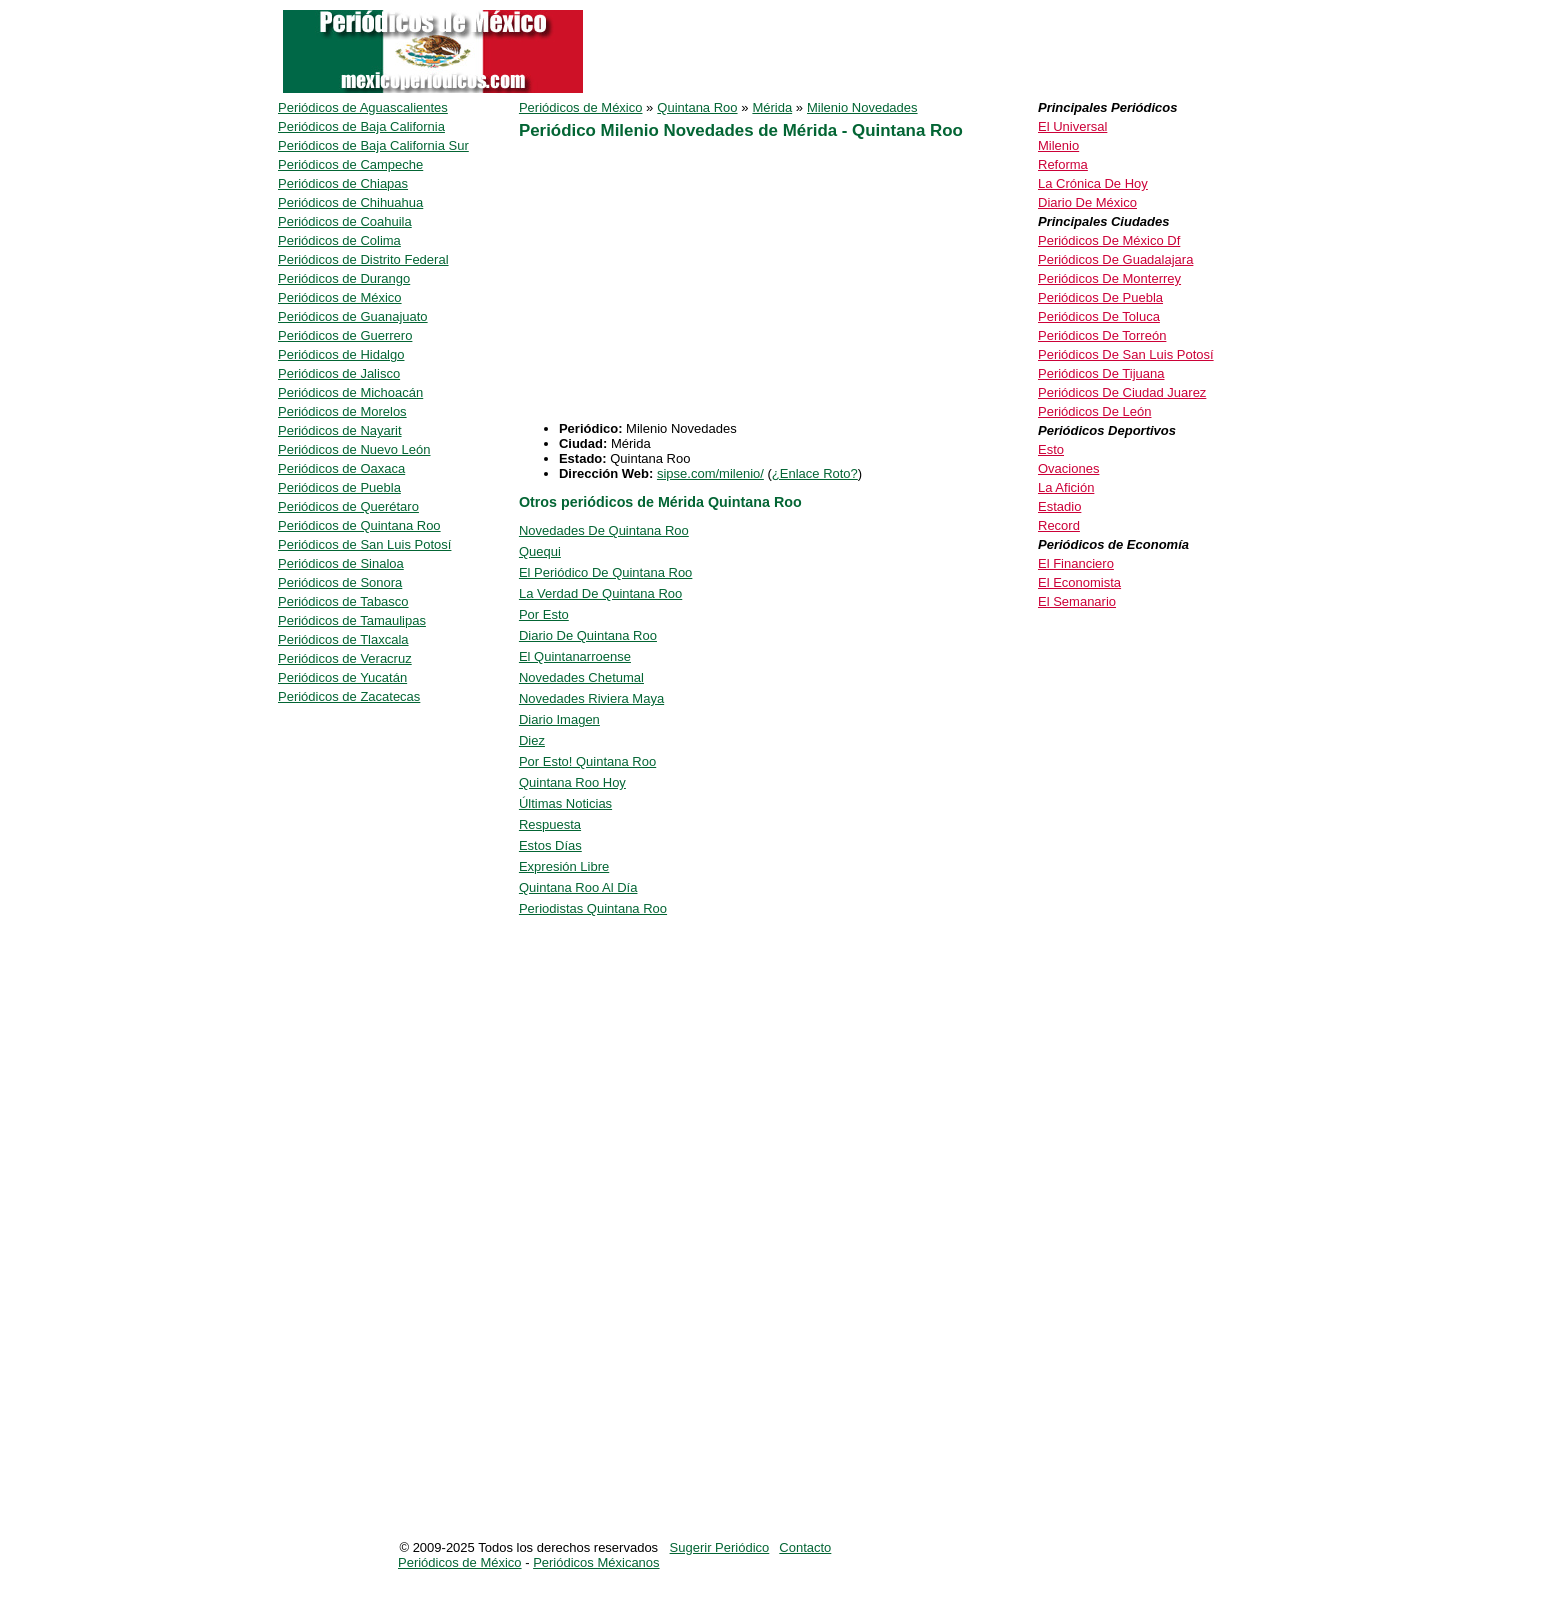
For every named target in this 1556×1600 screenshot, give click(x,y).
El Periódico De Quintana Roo (605, 572)
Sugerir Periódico (720, 1547)
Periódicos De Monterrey (1109, 278)
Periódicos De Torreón (1102, 335)
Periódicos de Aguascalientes (363, 107)
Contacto (805, 1547)
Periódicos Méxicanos (596, 1562)
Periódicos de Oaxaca (341, 468)
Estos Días (550, 845)
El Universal (1072, 126)
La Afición (1066, 487)
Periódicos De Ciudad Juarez (1122, 392)
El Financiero (1076, 563)
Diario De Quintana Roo (588, 635)
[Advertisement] (773, 281)
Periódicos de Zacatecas (349, 696)
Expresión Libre (564, 866)
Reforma (1063, 164)
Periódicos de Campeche (350, 164)
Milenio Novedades (862, 107)
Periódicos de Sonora (340, 582)
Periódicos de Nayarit (340, 430)
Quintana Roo (697, 107)
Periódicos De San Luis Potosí (1126, 354)
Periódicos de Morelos (342, 411)
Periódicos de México (581, 107)
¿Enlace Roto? (815, 473)
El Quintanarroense (575, 656)
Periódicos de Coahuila (345, 221)
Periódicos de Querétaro (348, 506)
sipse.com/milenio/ (710, 473)
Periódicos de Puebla (339, 487)
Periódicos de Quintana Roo (359, 525)
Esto (1051, 449)
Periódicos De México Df (1109, 240)
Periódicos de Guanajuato (353, 316)
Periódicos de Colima (339, 240)
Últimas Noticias (565, 803)
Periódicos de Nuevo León (354, 449)
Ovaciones (1068, 468)
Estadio (1059, 506)
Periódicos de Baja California (361, 126)
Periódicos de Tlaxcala (343, 639)
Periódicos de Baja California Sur (373, 145)
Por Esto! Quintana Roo (587, 761)
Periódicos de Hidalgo (341, 354)
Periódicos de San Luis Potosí (364, 544)
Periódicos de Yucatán (342, 677)
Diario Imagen (559, 719)
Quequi (540, 551)
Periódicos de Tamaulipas (352, 620)
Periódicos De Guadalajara (1115, 259)
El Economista (1079, 582)
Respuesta (550, 824)
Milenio (1058, 145)
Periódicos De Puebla (1100, 297)
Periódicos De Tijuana (1101, 373)
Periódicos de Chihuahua (350, 202)
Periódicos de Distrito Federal (363, 259)
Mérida (772, 107)
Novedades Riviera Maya (591, 698)
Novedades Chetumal (581, 677)
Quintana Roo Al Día (578, 887)
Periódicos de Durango (344, 278)
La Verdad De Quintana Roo (600, 593)
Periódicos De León (1094, 411)
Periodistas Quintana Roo (593, 908)
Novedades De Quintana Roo (604, 530)
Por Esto (544, 614)
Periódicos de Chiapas (343, 183)
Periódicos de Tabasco (343, 601)
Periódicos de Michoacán (350, 392)
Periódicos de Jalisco (339, 373)
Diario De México (1087, 202)
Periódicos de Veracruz (345, 658)
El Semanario (1077, 601)
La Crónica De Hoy (1093, 183)
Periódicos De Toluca (1099, 316)
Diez (532, 740)
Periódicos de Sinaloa (341, 563)
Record (1059, 525)
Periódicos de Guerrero (345, 335)
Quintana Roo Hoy (572, 782)
